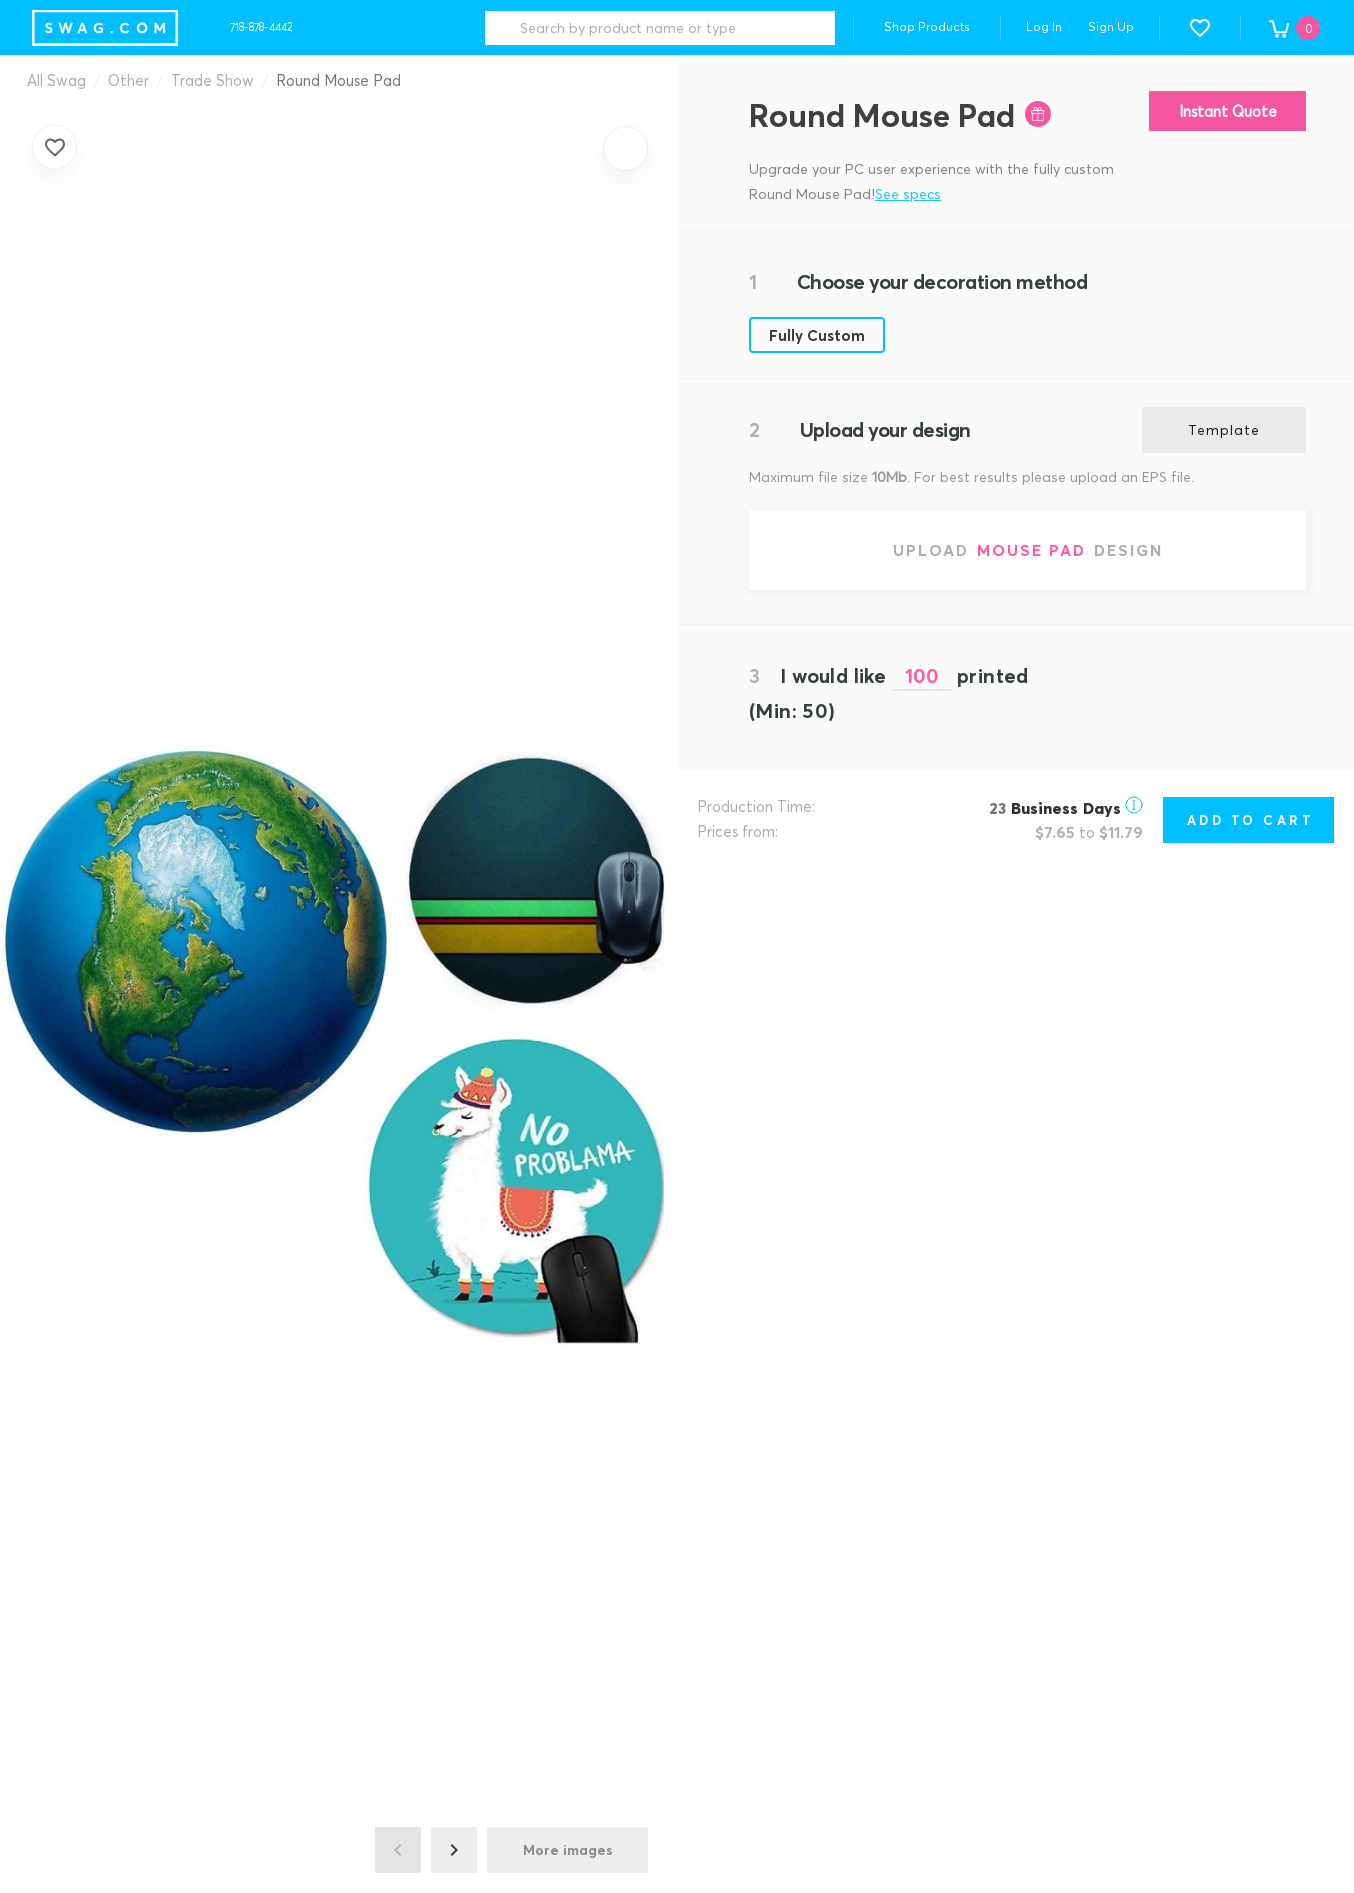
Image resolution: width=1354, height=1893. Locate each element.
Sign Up (1111, 26)
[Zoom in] (625, 148)
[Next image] (454, 1850)
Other (128, 80)
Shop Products (927, 26)
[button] (1200, 28)
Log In (1044, 26)
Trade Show (212, 80)
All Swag (56, 80)
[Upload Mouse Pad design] (1027, 550)
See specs (908, 193)
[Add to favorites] (54, 146)
